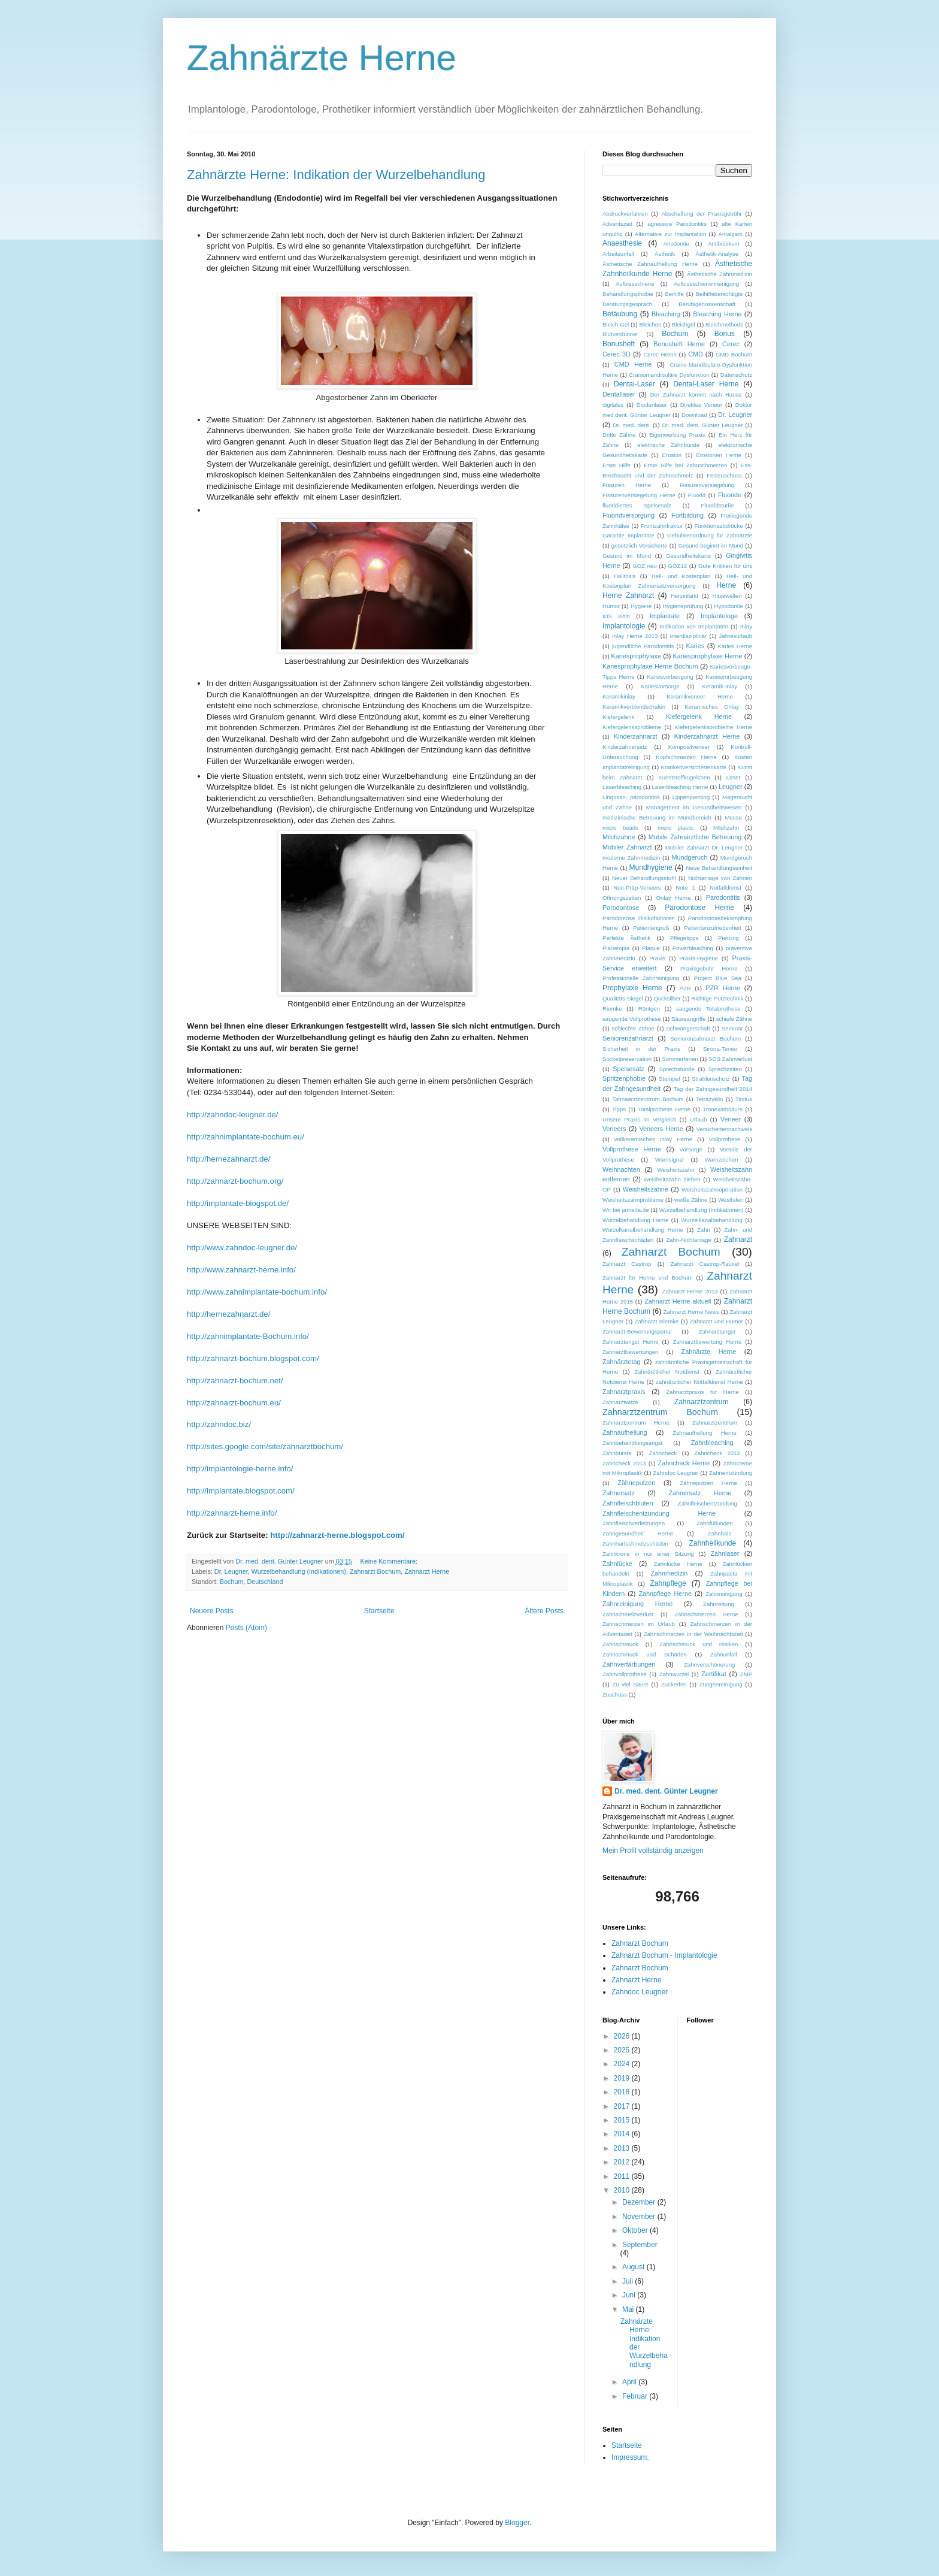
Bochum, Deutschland (251, 1581)
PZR (685, 988)
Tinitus (743, 1099)
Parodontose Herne (699, 907)
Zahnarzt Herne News (691, 1311)
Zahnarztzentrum (701, 1402)
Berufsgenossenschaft (706, 304)
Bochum (675, 333)
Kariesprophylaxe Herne (708, 656)
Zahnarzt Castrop (627, 1263)
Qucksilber (666, 998)
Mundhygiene (651, 867)
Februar (635, 2396)
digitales (612, 404)
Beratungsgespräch (627, 304)
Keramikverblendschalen (633, 706)
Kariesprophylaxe (636, 656)
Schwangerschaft (688, 1028)
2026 (623, 2036)
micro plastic (676, 827)
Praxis (657, 958)
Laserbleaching (621, 787)
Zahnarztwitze (620, 1402)
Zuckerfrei (674, 1684)
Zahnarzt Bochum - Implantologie (664, 1955)
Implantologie (623, 626)
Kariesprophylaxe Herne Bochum (650, 666)
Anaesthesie (622, 243)
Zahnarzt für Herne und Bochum (647, 1277)
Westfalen (730, 1199)
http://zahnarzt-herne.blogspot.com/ (337, 1535)
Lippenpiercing (691, 797)
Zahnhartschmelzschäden (635, 1543)
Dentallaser (618, 394)
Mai (629, 2309)
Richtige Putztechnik (717, 998)
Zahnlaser (724, 1553)
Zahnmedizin (668, 1573)
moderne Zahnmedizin (631, 857)
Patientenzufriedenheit (712, 927)
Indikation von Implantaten (693, 626)
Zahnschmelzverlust (627, 1614)
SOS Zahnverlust (730, 1059)
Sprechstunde (677, 1069)
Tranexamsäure (722, 1109)
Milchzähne (618, 836)
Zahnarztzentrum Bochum (660, 1412)
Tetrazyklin (709, 1099)
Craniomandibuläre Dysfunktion (669, 374)
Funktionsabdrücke (718, 525)
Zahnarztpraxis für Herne (702, 1392)
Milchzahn (726, 827)
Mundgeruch (689, 857)
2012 (623, 2162)
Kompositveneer (689, 746)
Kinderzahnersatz (624, 746)
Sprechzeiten (725, 1069)
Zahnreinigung (723, 1594)
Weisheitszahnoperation (712, 1189)
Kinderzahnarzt (636, 736)
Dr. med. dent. (631, 425)
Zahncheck (663, 1453)
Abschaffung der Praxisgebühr (701, 213)
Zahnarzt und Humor (716, 1321)
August (634, 2267)
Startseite (379, 1611)
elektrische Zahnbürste (668, 445)
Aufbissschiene (635, 283)
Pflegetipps (684, 938)
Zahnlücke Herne (678, 1564)
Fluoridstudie (717, 505)
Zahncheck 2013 (624, 1463)
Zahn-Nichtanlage (688, 1239)
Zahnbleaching (712, 1442)
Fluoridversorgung (628, 515)
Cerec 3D (616, 354)
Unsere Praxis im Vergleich (639, 1119)
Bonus (724, 333)
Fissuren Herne (626, 485)
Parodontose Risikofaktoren (638, 918)
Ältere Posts (544, 1611)
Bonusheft (618, 344)
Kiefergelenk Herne (699, 716)
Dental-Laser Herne (705, 384)
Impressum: (630, 2457)
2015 (623, 2120)
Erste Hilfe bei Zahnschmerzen (685, 465)
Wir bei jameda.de (625, 1210)
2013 (623, 2148)
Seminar (732, 1028)
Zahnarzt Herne (426, 1571)
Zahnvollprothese (624, 1674)
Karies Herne (734, 646)
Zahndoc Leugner (675, 1473)
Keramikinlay (618, 696)
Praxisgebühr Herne (708, 968)
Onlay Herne (673, 897)
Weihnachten (621, 1169)
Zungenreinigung (721, 1684)
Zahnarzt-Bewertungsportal (637, 1331)
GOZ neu (644, 566)
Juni (629, 2295)
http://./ (219, 1424)
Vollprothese (725, 1139)
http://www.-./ (241, 1269)
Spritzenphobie (624, 1078)
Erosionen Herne (718, 455)
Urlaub (698, 1119)
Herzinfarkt (684, 595)
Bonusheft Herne (679, 343)
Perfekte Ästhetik (626, 938)
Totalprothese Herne (664, 1109)
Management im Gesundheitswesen (694, 807)
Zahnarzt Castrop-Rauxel (705, 1263)
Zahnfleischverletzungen (633, 1523)
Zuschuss (614, 1694)
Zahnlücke (617, 1563)
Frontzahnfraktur (662, 525)
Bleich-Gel (615, 324)
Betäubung (619, 314)
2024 (623, 2064)
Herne (726, 585)
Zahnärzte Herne (321, 58)
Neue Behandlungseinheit (719, 867)
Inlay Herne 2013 (635, 636)
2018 (623, 2092)
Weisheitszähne (645, 1189)
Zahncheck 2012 (717, 1453)
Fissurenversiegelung (707, 485)
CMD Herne (633, 364)
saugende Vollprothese (631, 1018)
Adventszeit (617, 223)
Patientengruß (651, 927)
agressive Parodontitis (677, 223)
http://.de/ (228, 1158)
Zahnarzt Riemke (657, 1321)
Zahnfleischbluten (627, 1503)
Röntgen (649, 1008)
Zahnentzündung (730, 1473)
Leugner (731, 786)
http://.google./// (265, 1446)
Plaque (651, 948)
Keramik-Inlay (720, 686)
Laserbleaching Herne (680, 787)
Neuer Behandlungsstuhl (644, 878)
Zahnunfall (723, 1654)
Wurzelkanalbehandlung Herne (642, 1229)
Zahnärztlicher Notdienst (666, 1371)
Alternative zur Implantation (670, 234)
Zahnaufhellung (624, 1432)
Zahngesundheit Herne (637, 1533)
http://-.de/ (232, 1114)
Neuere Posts (212, 1611)
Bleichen (651, 324)
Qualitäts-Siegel (622, 998)
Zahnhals (719, 1533)
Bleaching (666, 314)
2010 (623, 2190)
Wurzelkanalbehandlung (712, 1220)
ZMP (746, 1674)
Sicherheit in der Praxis (641, 1048)
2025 (623, 2050)
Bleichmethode (724, 324)
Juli (628, 2281)
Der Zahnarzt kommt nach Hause (696, 394)
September (640, 2245)
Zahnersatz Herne (699, 1492)
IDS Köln (616, 616)
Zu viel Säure (630, 1684)
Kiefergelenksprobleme (631, 727)
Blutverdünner (620, 334)
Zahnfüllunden (714, 1523)
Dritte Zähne (619, 434)
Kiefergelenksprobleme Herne (713, 727)
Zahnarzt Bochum (375, 1571)
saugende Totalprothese (708, 1008)
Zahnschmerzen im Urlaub (638, 1623)
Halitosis (624, 576)
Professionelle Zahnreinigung (640, 978)
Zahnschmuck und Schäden (644, 1654)
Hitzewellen (726, 595)
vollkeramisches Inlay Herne (653, 1139)
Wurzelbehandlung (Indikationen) (299, 1571)
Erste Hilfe (616, 465)
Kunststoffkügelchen (684, 777)
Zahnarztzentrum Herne (636, 1422)
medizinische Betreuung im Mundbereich (656, 817)
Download (694, 415)
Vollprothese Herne (631, 1149)
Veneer (730, 1119)
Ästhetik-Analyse (717, 253)
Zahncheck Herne (684, 1463)
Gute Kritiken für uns (725, 566)
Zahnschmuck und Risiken (698, 1644)
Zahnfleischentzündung (707, 1503)
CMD (695, 354)
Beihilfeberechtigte (719, 294)
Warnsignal (669, 1159)
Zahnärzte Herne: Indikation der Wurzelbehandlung (336, 174)
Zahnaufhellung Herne (705, 1432)
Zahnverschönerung (709, 1664)
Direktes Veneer (701, 404)
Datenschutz (736, 374)
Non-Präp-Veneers (637, 887)
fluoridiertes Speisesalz (636, 505)
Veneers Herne (661, 1128)
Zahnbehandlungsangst (632, 1443)
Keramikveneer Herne (700, 696)
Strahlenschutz (710, 1078)
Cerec (731, 343)
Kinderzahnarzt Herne (707, 736)
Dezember (640, 2202)
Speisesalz (628, 1068)
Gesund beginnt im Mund (711, 545)
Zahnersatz (618, 1492)
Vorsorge (691, 1149)
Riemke (612, 1008)
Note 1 (685, 887)
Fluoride (729, 494)
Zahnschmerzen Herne (706, 1614)
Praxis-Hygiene (698, 958)
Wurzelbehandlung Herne (635, 1220)
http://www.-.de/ (242, 1247)
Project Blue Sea (717, 978)
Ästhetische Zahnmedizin (719, 274)
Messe (733, 817)
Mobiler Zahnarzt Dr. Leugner (704, 847)
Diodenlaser (652, 404)
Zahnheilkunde (712, 1543)
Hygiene (641, 606)
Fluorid (696, 495)
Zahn (703, 1229)
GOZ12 (677, 566)
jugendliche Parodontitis (643, 646)
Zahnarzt (738, 1239)
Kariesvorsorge (660, 686)
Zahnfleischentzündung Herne (659, 1513)
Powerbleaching (693, 948)
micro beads (620, 827)
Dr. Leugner (231, 1571)
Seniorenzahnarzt (627, 1038)
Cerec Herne (660, 354)
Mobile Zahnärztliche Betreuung (695, 836)
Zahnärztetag (621, 1361)
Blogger (517, 2522)
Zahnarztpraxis (623, 1391)
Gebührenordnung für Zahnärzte (709, 535)
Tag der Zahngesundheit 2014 (713, 1089)
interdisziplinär (688, 636)
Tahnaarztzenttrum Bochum (647, 1099)
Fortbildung (687, 515)
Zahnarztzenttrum (714, 1422)
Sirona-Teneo (720, 1048)
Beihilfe (674, 294)
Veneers (614, 1128)
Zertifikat (713, 1673)
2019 (623, 2078)
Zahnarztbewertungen (630, 1352)
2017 (623, 2106)
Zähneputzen (636, 1482)
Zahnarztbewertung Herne (707, 1341)
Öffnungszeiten (621, 897)
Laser (733, 777)
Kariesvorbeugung (670, 676)
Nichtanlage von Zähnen (720, 878)
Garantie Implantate (628, 535)
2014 (623, 2134)
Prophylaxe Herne (632, 988)
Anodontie (676, 243)
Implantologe (719, 615)
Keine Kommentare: (390, 1561)
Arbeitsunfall (618, 253)
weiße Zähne (691, 1199)
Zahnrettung (718, 1604)
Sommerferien (680, 1059)
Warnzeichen (721, 1159)
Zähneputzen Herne (708, 1483)
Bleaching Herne (717, 314)
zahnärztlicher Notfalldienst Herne (699, 1381)
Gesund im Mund (626, 555)
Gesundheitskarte (688, 555)
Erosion (672, 455)
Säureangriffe (688, 1018)
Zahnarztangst (716, 1331)
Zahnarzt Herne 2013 (690, 1291)
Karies (695, 645)
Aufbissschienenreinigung (706, 283)
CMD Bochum (734, 354)
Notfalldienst (725, 887)
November (640, 2216)
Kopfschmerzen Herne (686, 757)
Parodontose (620, 907)
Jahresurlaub (735, 636)
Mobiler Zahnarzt (627, 847)
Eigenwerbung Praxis (677, 434)
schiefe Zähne (734, 1018)
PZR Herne (722, 987)
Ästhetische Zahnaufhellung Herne (650, 264)
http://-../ (253, 1358)
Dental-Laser (634, 384)
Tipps (619, 1109)
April (630, 2382)
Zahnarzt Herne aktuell (677, 1301)
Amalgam (730, 234)
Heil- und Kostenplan (681, 576)
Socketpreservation (627, 1059)
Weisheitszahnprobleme (633, 1199)
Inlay (746, 626)
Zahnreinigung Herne (637, 1603)
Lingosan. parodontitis (631, 797)
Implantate (665, 615)
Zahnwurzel (674, 1674)
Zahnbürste (617, 1453)
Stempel (669, 1078)
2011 (623, 2176)
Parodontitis (723, 897)
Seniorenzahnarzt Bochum (705, 1038)
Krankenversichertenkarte (693, 767)
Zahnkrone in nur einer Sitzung (648, 1553)
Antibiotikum (723, 243)
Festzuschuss (724, 475)
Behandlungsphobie (627, 294)
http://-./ (245, 1136)
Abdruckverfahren (625, 213)
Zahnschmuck (620, 1644)
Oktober (636, 2230)
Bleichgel (683, 324)
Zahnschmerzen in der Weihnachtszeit (693, 1634)
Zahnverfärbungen (628, 1664)
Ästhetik (665, 253)
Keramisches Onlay (711, 706)
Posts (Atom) (246, 1627)
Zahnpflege (668, 1583)
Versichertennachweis (724, 1129)
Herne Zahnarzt (628, 595)
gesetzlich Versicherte (639, 545)
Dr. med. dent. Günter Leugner (702, 425)
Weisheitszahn (675, 1169)
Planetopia (615, 948)
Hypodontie (728, 606)
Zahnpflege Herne (664, 1593)
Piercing (728, 938)
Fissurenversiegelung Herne (639, 495)
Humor (611, 606)
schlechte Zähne (632, 1028)
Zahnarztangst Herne (630, 1341)
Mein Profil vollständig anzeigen (653, 1850)
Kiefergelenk (618, 716)
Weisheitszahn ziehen (672, 1179)
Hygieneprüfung (682, 606)
